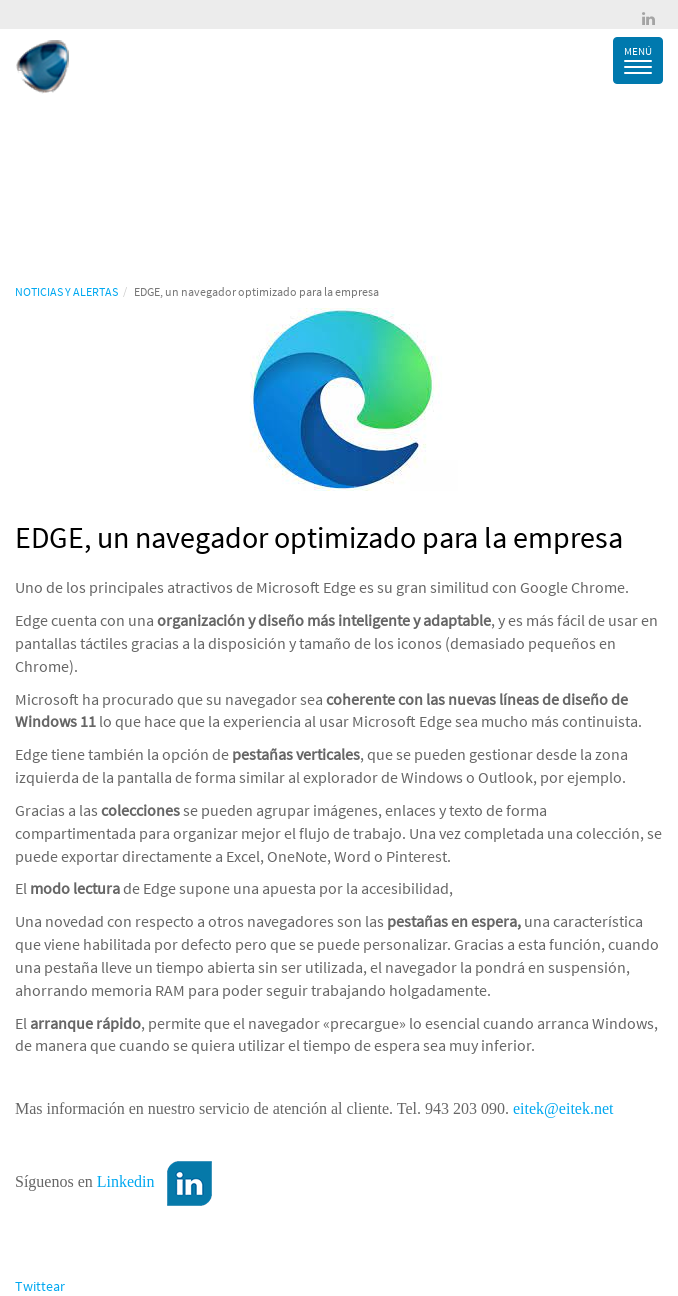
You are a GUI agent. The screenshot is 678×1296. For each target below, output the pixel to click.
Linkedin (126, 1181)
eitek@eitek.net (563, 1108)
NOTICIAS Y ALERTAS (66, 291)
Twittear (40, 1286)
